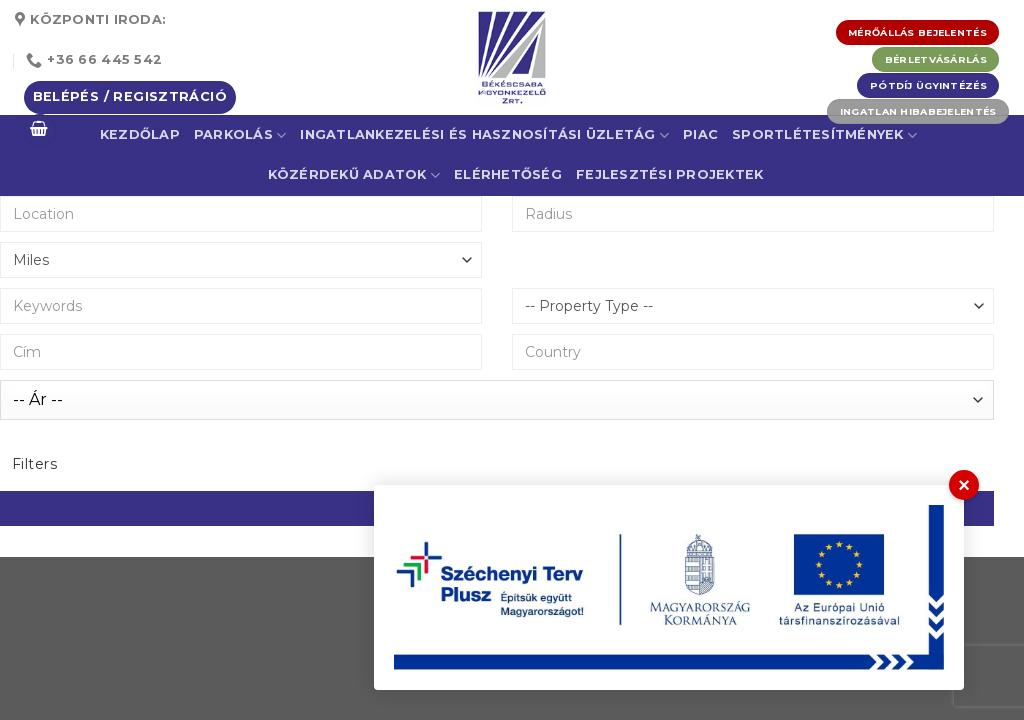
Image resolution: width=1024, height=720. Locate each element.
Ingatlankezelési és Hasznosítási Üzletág (484, 135)
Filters (34, 464)
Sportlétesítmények (824, 135)
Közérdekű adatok (354, 175)
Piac (700, 134)
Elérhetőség (508, 174)
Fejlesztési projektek (669, 174)
